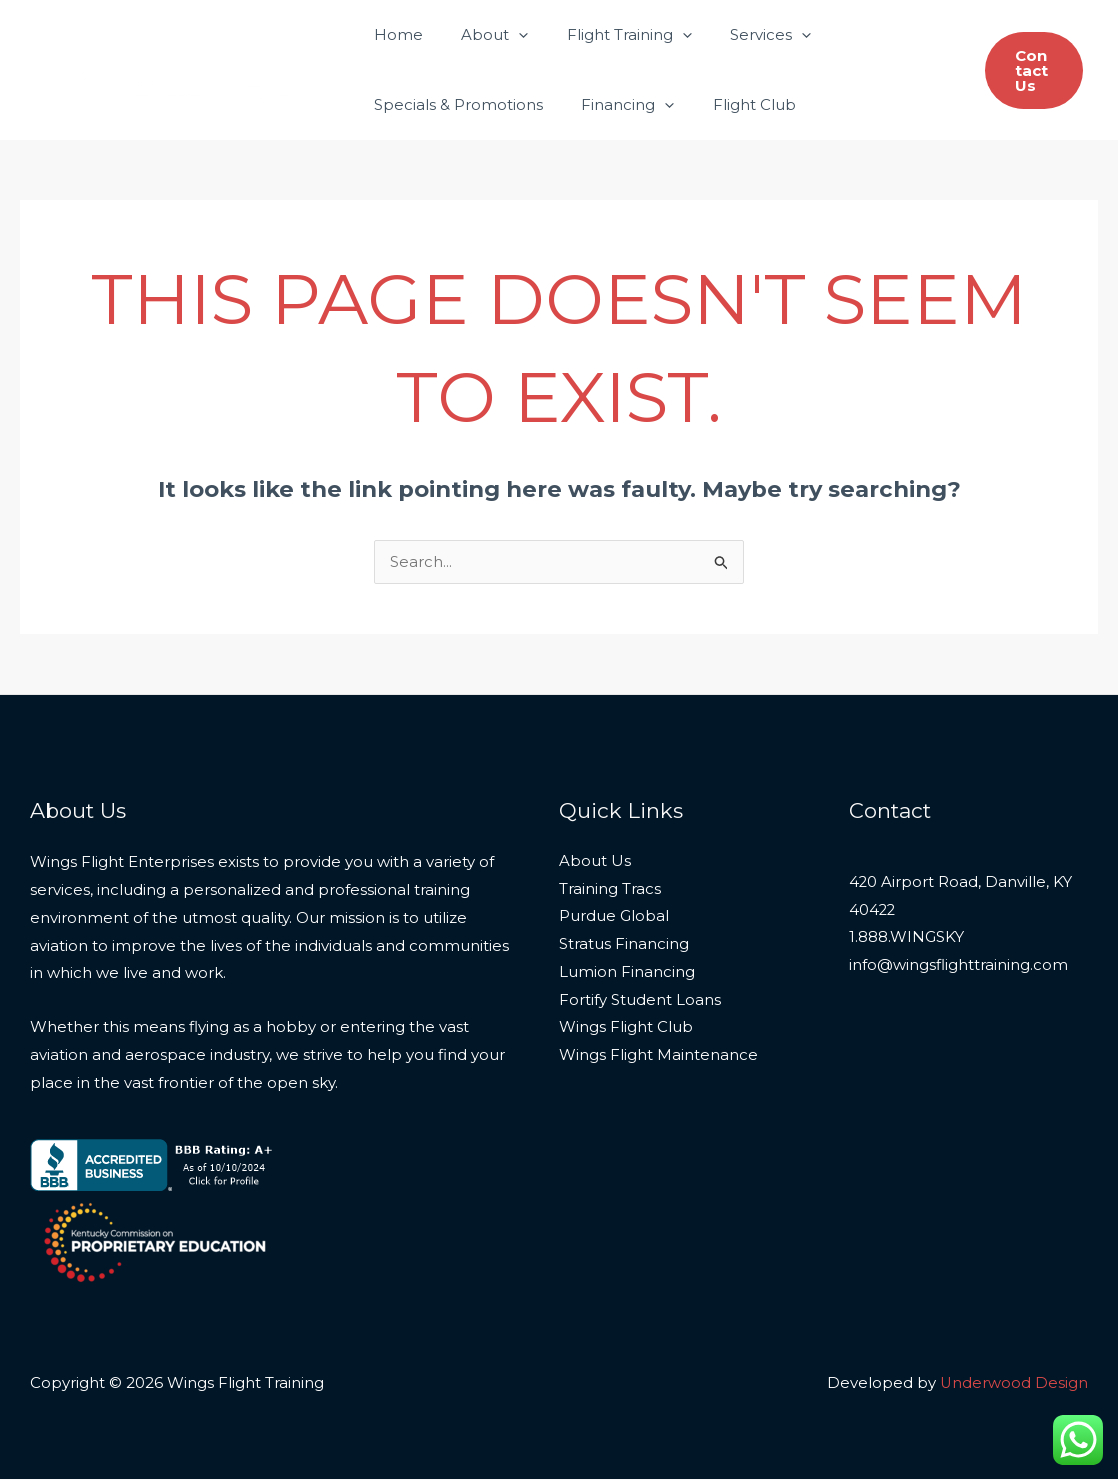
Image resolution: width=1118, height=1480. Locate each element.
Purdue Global (614, 918)
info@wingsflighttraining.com (958, 967)
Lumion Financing (627, 973)
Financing (615, 105)
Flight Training (608, 35)
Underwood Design (1013, 1383)
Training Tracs (610, 890)
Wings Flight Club (626, 1029)
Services (741, 35)
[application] (506, 35)
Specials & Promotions (454, 104)
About (482, 35)
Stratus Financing (624, 946)
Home (394, 34)
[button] (1031, 70)
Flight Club (733, 104)
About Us (595, 862)
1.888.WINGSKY (906, 939)
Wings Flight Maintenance (658, 1057)
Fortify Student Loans (640, 1001)
